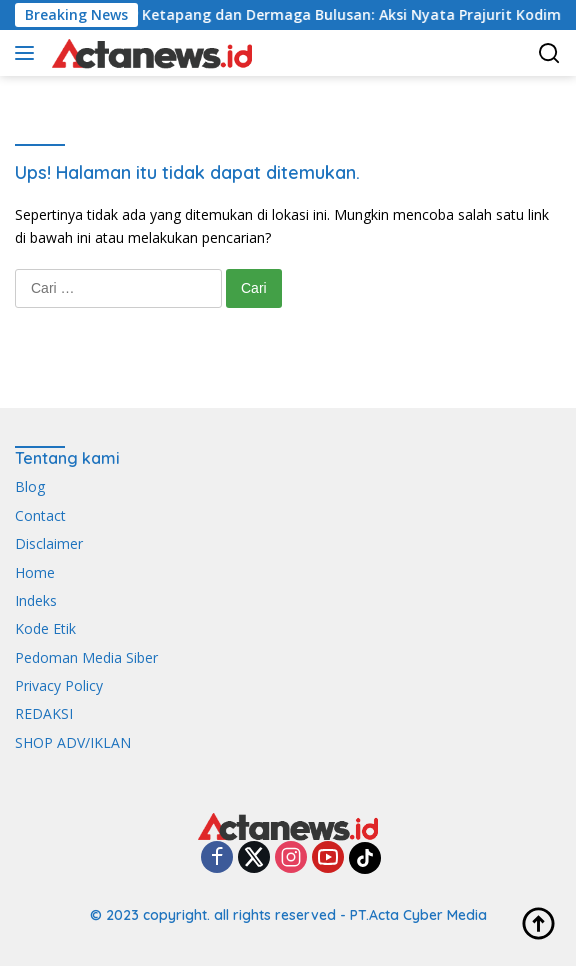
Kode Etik (45, 628)
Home (35, 572)
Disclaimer (49, 543)
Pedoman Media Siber (86, 657)
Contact (40, 515)
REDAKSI (44, 713)
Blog (30, 486)
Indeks (36, 600)
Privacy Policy (59, 685)
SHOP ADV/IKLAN (73, 742)
